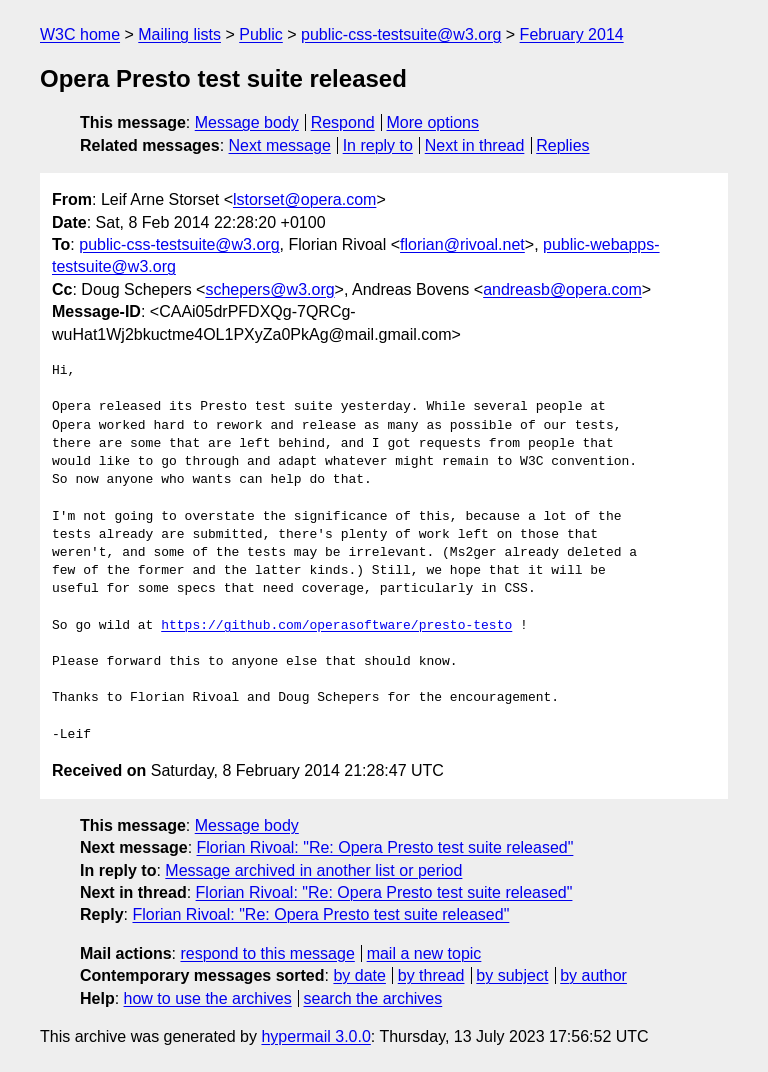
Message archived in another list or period (313, 870)
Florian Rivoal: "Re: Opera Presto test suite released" (385, 847)
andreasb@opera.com (562, 289)
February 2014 (572, 34)
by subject (512, 975)
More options (433, 122)
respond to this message (267, 953)
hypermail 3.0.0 (315, 1036)
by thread (431, 975)
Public (261, 34)
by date (359, 975)
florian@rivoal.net (462, 244)
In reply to (378, 145)
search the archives (373, 998)
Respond (343, 122)
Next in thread (475, 145)
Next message (280, 145)
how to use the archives (208, 998)
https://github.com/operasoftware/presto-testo (336, 626)
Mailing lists (179, 34)
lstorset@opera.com (304, 199)
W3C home (80, 34)
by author (593, 975)
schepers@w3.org (269, 289)
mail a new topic (424, 953)
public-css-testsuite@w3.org (401, 34)
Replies (562, 145)
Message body (247, 122)
